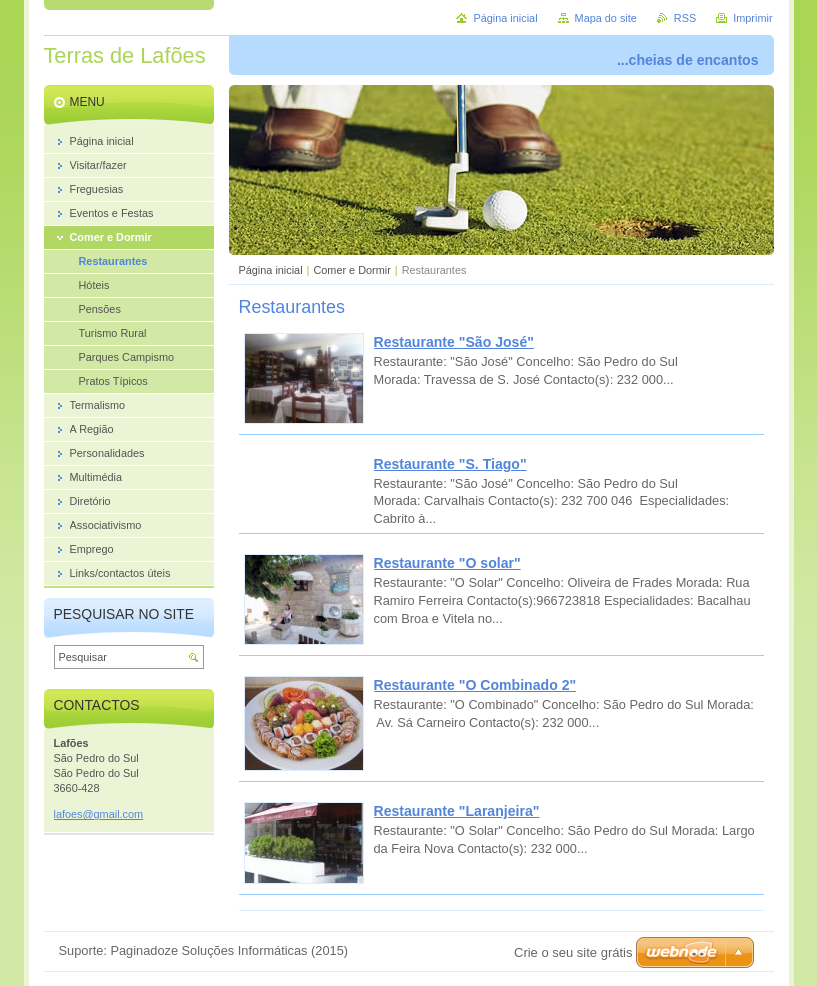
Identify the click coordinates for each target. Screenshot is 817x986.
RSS (685, 18)
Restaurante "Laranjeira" (457, 811)
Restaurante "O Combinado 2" (475, 685)
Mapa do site (606, 18)
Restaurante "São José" (454, 342)
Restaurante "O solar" (447, 563)
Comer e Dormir (351, 270)
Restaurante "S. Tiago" (450, 464)
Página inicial (271, 270)
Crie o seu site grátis (573, 952)
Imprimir (752, 18)
